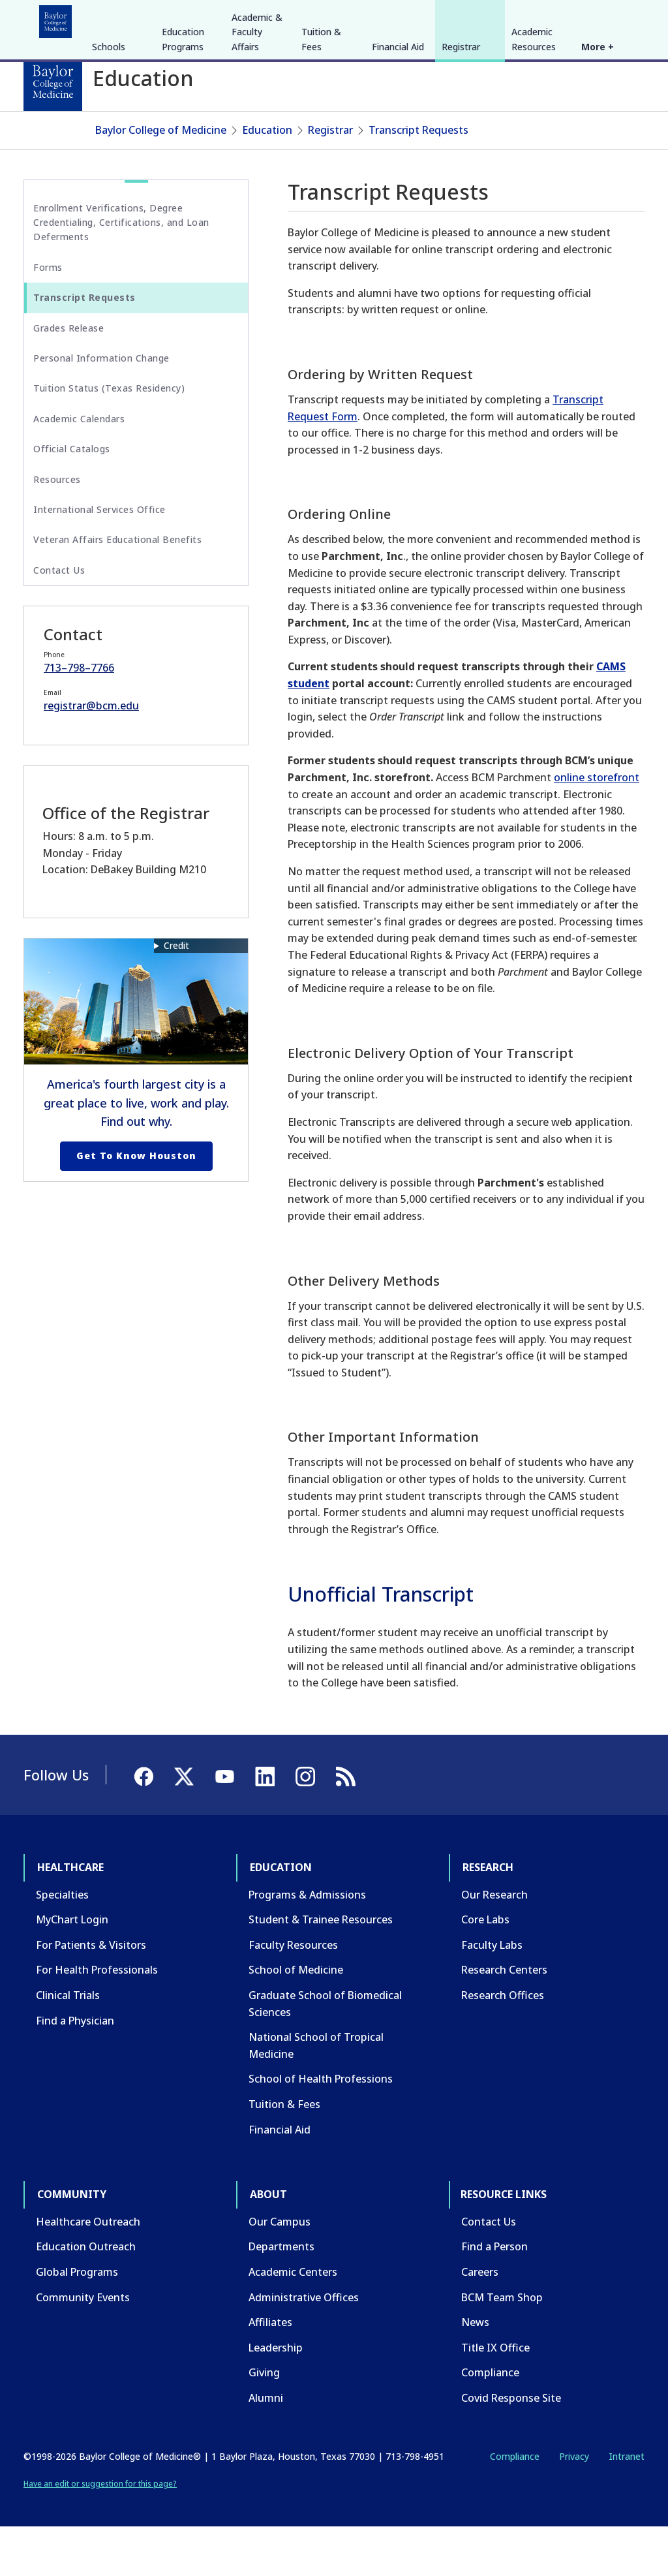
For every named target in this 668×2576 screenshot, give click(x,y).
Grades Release (68, 377)
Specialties (62, 1943)
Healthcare (59, 18)
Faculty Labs (492, 1994)
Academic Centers (293, 2321)
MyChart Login (72, 1968)
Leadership (276, 2396)
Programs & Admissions (307, 1943)
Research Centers (504, 2019)
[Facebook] (552, 18)
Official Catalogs (71, 497)
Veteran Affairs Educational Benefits (117, 588)
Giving (264, 2421)
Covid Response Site (511, 2447)
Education (130, 18)
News (475, 2371)
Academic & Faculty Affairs (257, 130)
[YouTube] (599, 18)
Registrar (461, 144)
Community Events (83, 2346)
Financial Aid (398, 144)
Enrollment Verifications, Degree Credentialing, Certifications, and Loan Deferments (121, 271)
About (326, 18)
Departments (281, 2296)
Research (195, 18)
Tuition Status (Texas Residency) (109, 437)
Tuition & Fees (321, 136)
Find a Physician (75, 2069)
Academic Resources (533, 136)
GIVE (416, 18)
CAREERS (457, 18)
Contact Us (59, 619)
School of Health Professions (321, 2128)
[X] (575, 18)
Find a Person (494, 2296)
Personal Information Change (101, 407)
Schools (108, 144)
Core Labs (485, 1968)
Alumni (266, 2447)
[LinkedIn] (622, 18)
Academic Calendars (79, 467)
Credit (176, 994)
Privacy (574, 2506)
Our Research (494, 1943)
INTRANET (511, 18)
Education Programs (183, 136)
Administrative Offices (304, 2346)
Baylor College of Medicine (160, 179)
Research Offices (502, 2044)
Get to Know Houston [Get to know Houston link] (136, 1204)
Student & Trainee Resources (321, 1968)
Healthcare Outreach (88, 2270)
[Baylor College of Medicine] (52, 81)
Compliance (490, 2421)
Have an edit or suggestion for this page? (100, 2532)
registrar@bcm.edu (91, 754)
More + (597, 144)
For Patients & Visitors (91, 1994)
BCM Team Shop (502, 2346)
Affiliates (270, 2371)
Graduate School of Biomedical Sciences (325, 2052)
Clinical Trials (68, 2044)
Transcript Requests (418, 179)
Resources (57, 528)
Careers (479, 2321)
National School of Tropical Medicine (316, 2094)
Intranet (627, 2506)
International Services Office (99, 558)
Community (264, 18)
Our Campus (280, 2270)
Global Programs (77, 2321)
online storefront (596, 826)
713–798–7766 (79, 717)
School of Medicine (296, 2019)
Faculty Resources (293, 1994)
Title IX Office (495, 2396)
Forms (48, 316)
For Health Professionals (97, 2019)
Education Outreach (86, 2296)
